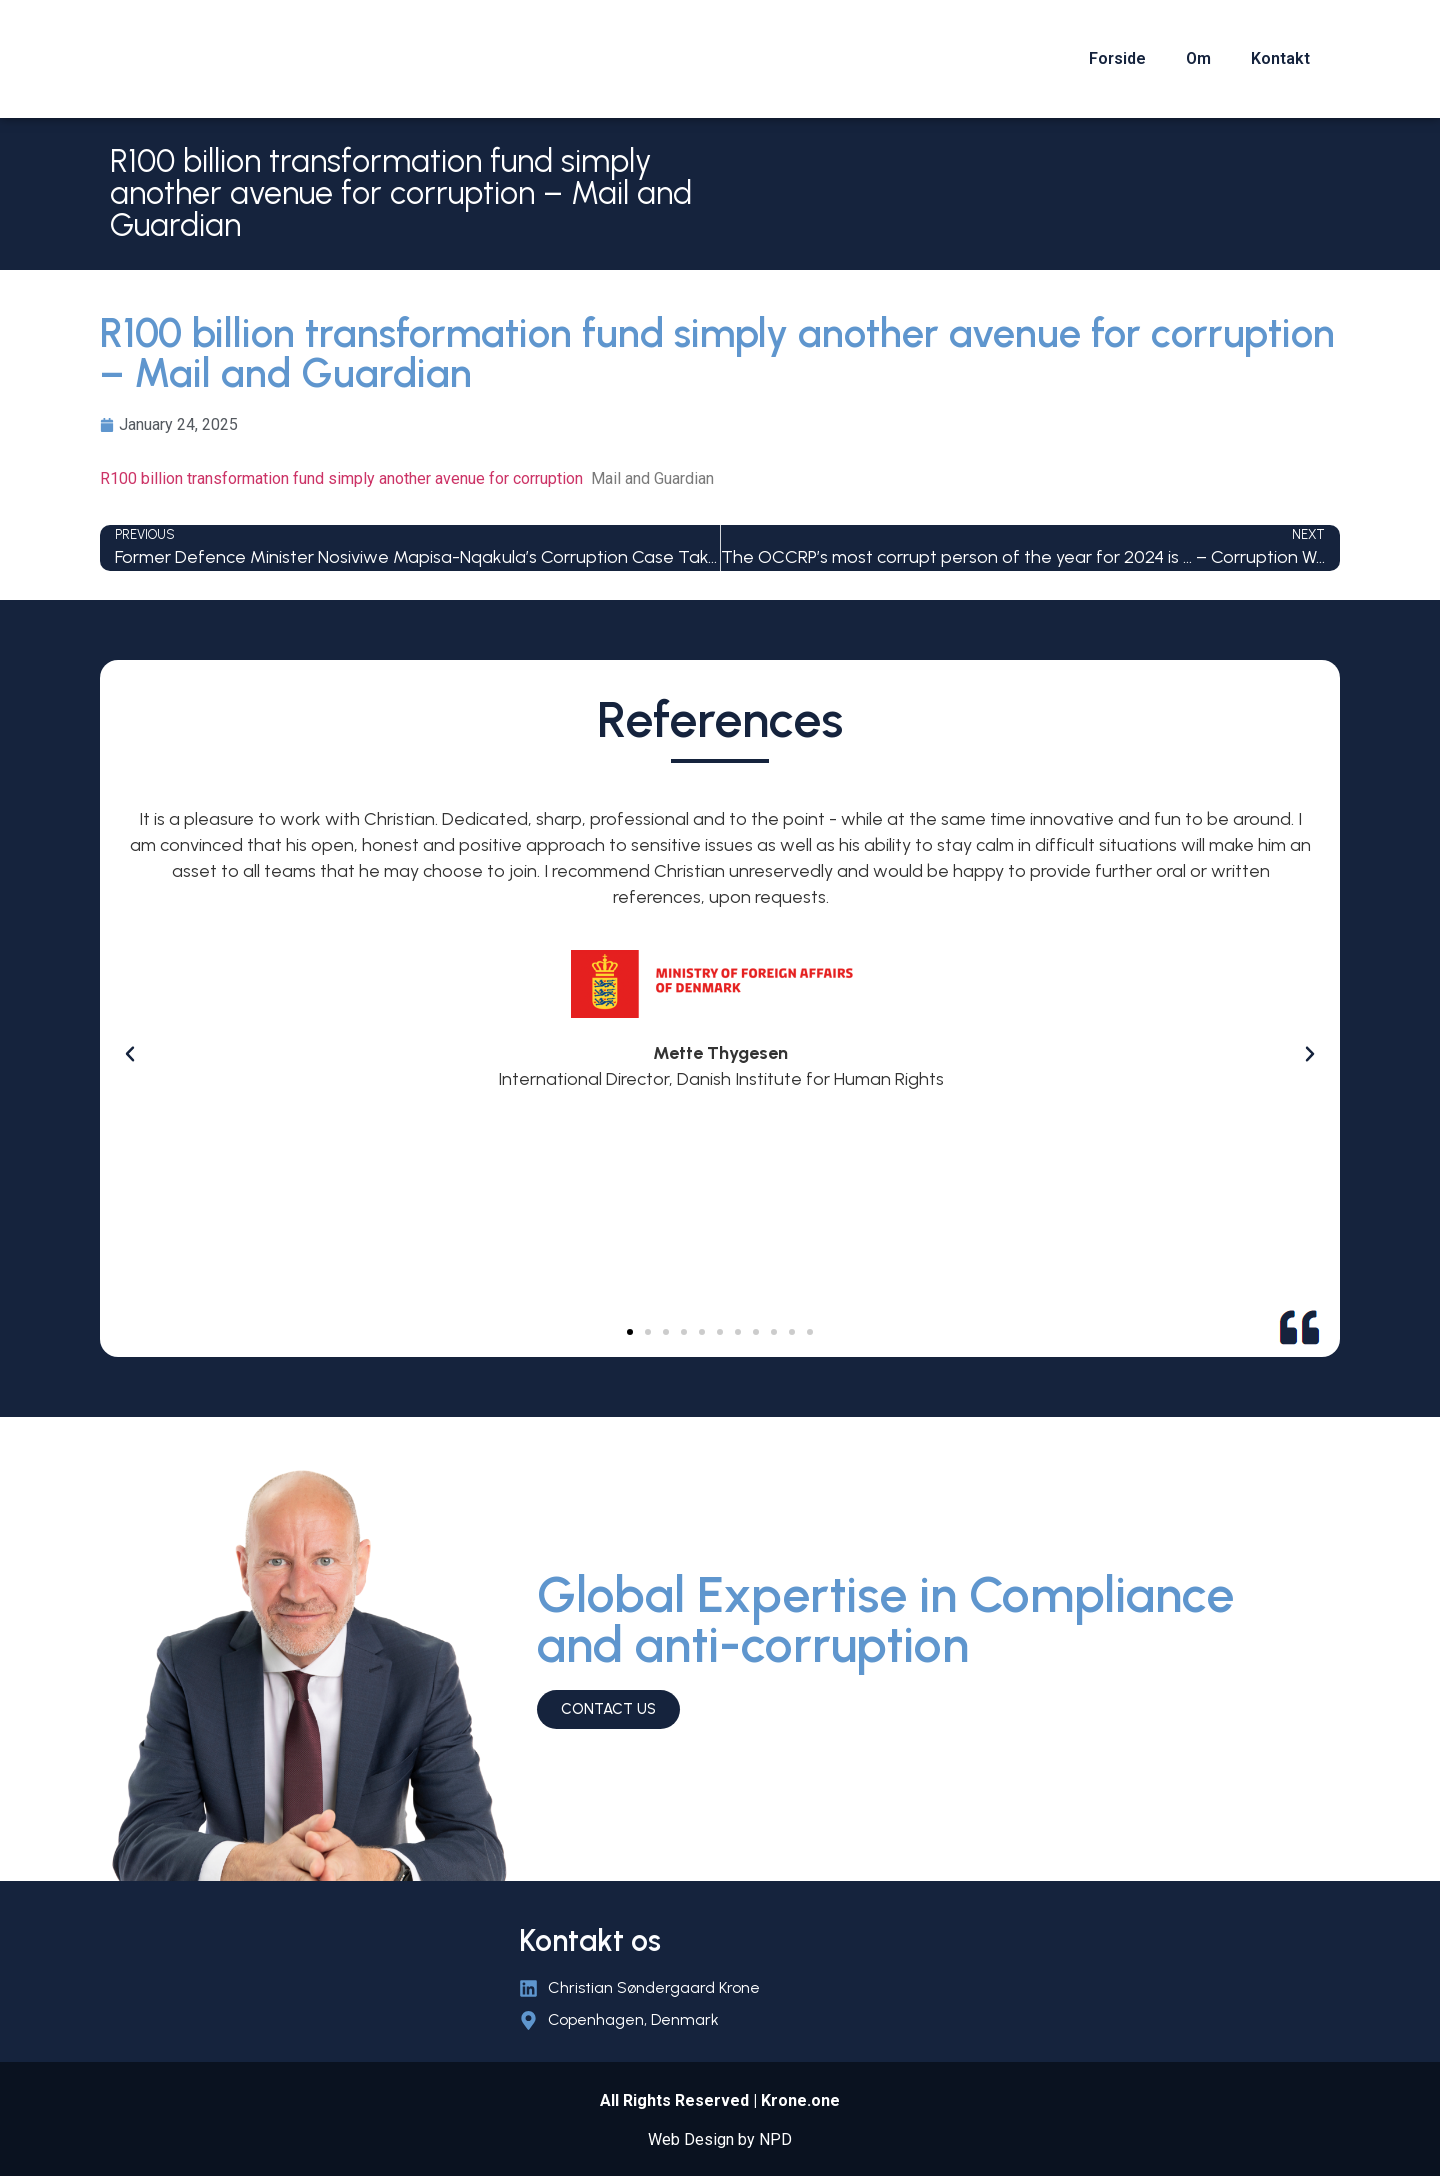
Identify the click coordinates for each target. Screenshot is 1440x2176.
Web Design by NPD (720, 2139)
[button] (630, 1332)
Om (1198, 58)
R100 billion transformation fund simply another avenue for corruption (341, 478)
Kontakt (1280, 58)
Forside (1117, 58)
